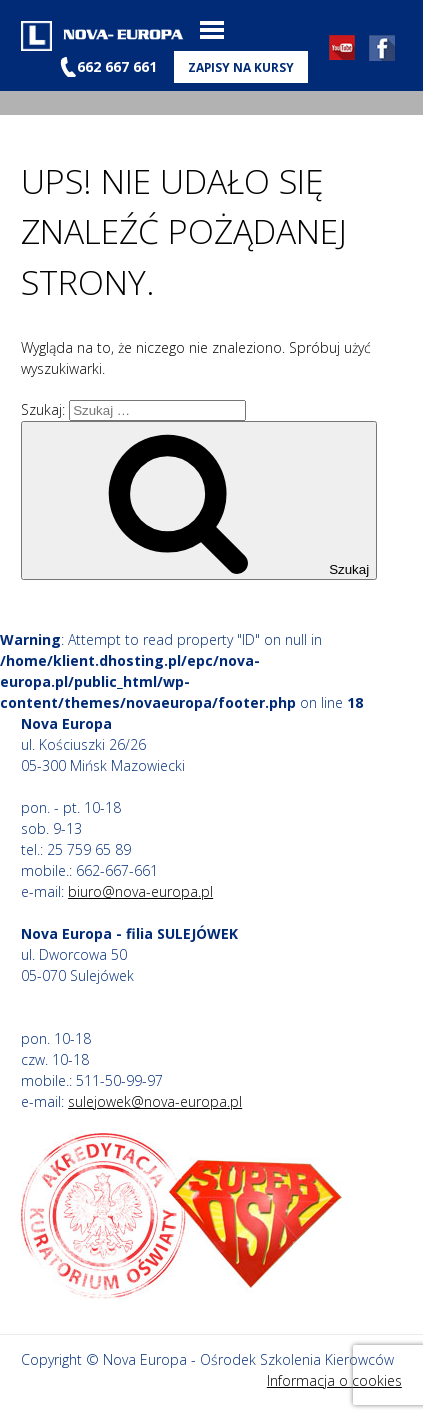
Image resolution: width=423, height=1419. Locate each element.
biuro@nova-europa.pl (140, 891)
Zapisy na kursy (241, 67)
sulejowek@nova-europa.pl (155, 1101)
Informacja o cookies (334, 1380)
